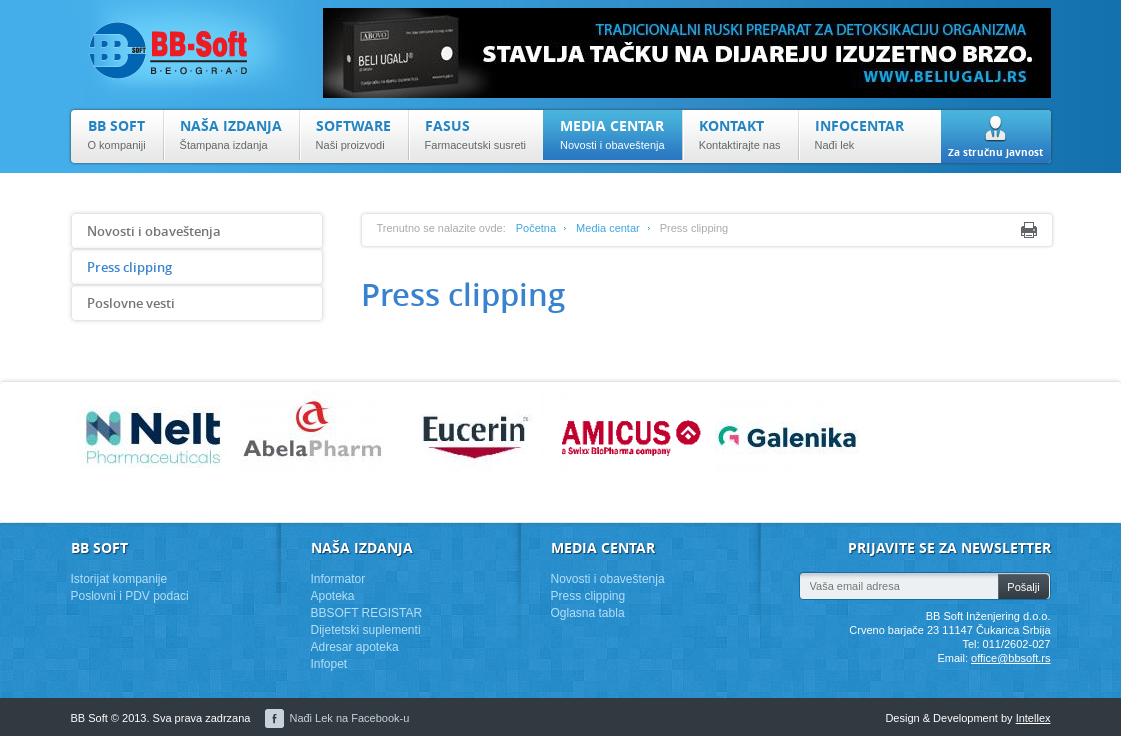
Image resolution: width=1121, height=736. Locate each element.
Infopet (329, 664)
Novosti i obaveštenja (154, 231)
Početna (536, 228)
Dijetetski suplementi (366, 630)
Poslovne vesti (131, 303)
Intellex (1033, 718)
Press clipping (129, 267)
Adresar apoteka (355, 647)
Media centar (608, 228)
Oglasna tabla (588, 613)
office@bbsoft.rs (1010, 658)
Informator (338, 579)
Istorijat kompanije (119, 579)
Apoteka (333, 596)
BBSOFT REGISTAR (367, 613)
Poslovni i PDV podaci (130, 596)
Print (1029, 230)
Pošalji (1023, 587)
